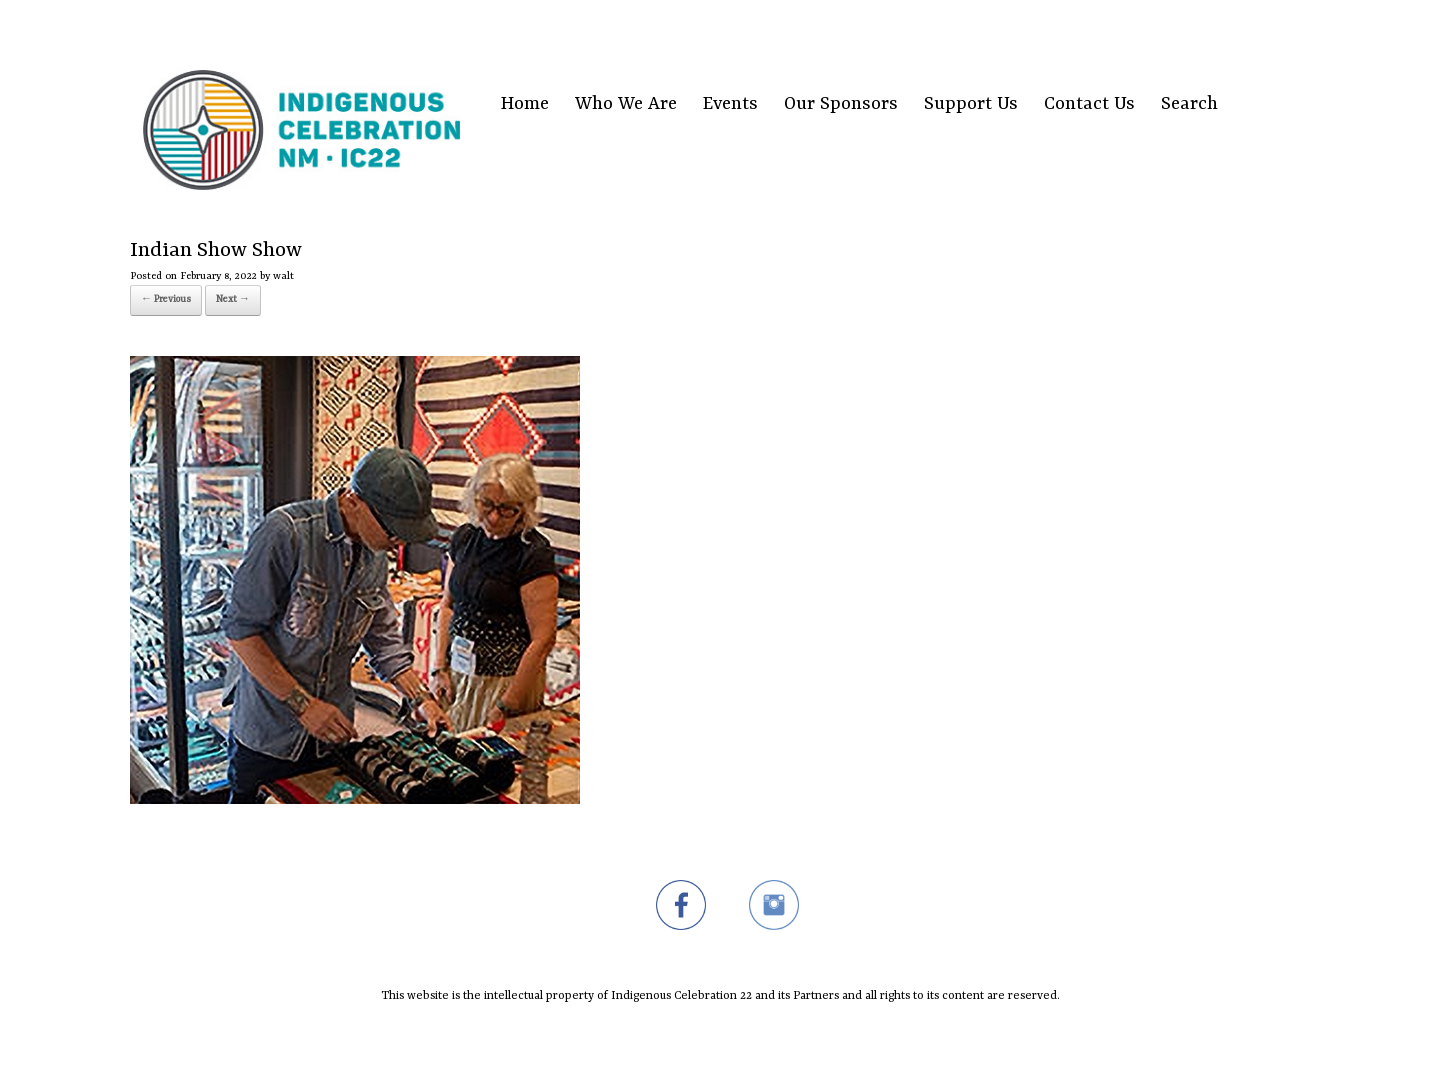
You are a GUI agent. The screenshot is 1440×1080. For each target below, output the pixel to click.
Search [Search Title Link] (1189, 104)
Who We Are (626, 104)
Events (730, 104)
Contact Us (1089, 104)
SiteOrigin (707, 1040)
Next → (233, 299)
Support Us (971, 104)
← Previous (166, 299)
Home (525, 104)
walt (283, 276)
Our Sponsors (841, 104)
